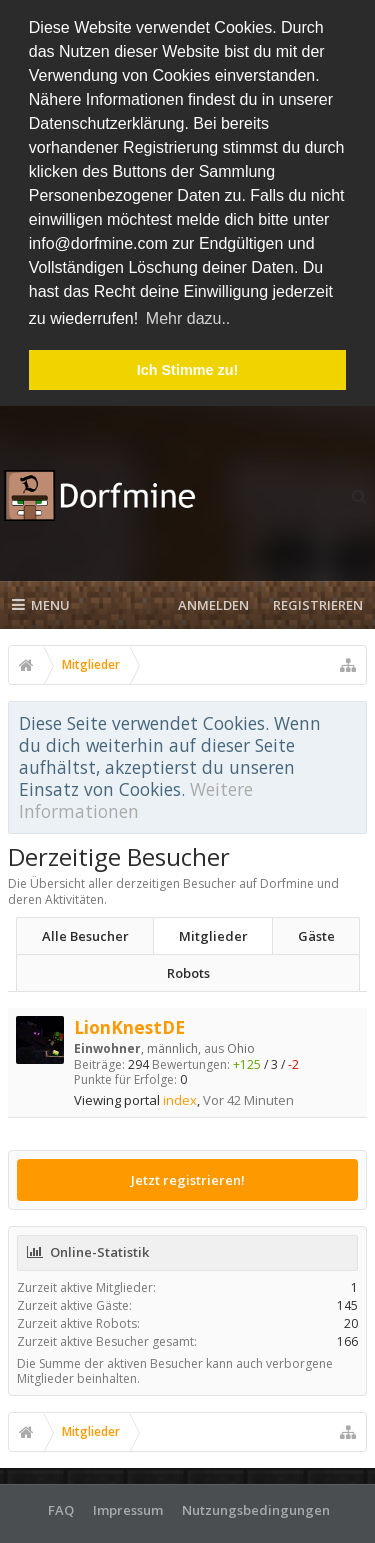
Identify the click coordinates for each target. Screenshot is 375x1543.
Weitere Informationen (136, 794)
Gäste (316, 930)
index (180, 1094)
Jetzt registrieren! (188, 1173)
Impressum (128, 1503)
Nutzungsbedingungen (256, 1503)
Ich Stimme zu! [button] (188, 370)
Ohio (241, 1042)
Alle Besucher (85, 930)
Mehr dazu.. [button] (188, 318)
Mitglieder (213, 930)
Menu (41, 598)
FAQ (61, 1503)
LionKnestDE (129, 1021)
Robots (188, 967)
